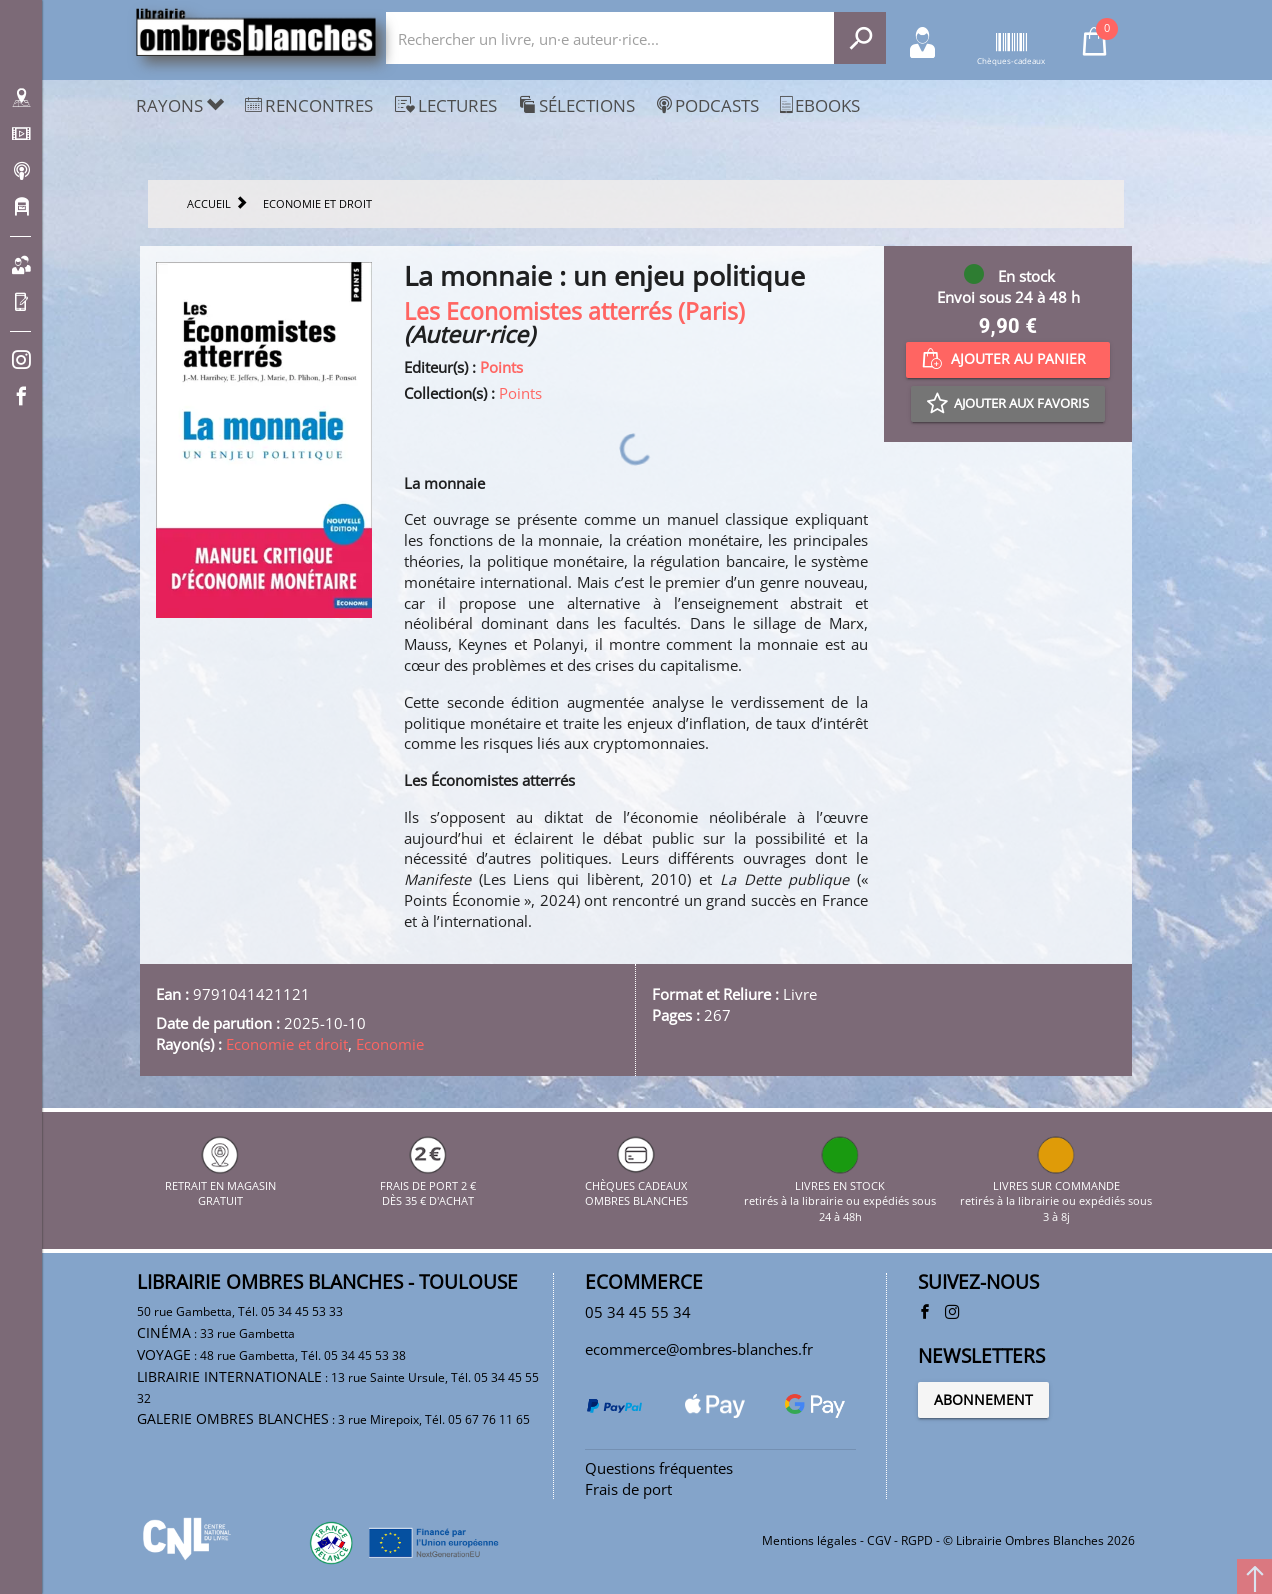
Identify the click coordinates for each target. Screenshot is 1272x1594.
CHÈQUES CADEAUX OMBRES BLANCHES (636, 1185)
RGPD (917, 1540)
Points (501, 367)
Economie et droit (287, 1044)
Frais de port (628, 1489)
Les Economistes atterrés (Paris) (574, 311)
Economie (390, 1044)
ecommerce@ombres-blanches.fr (699, 1349)
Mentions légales (809, 1540)
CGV (879, 1540)
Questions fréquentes (659, 1468)
